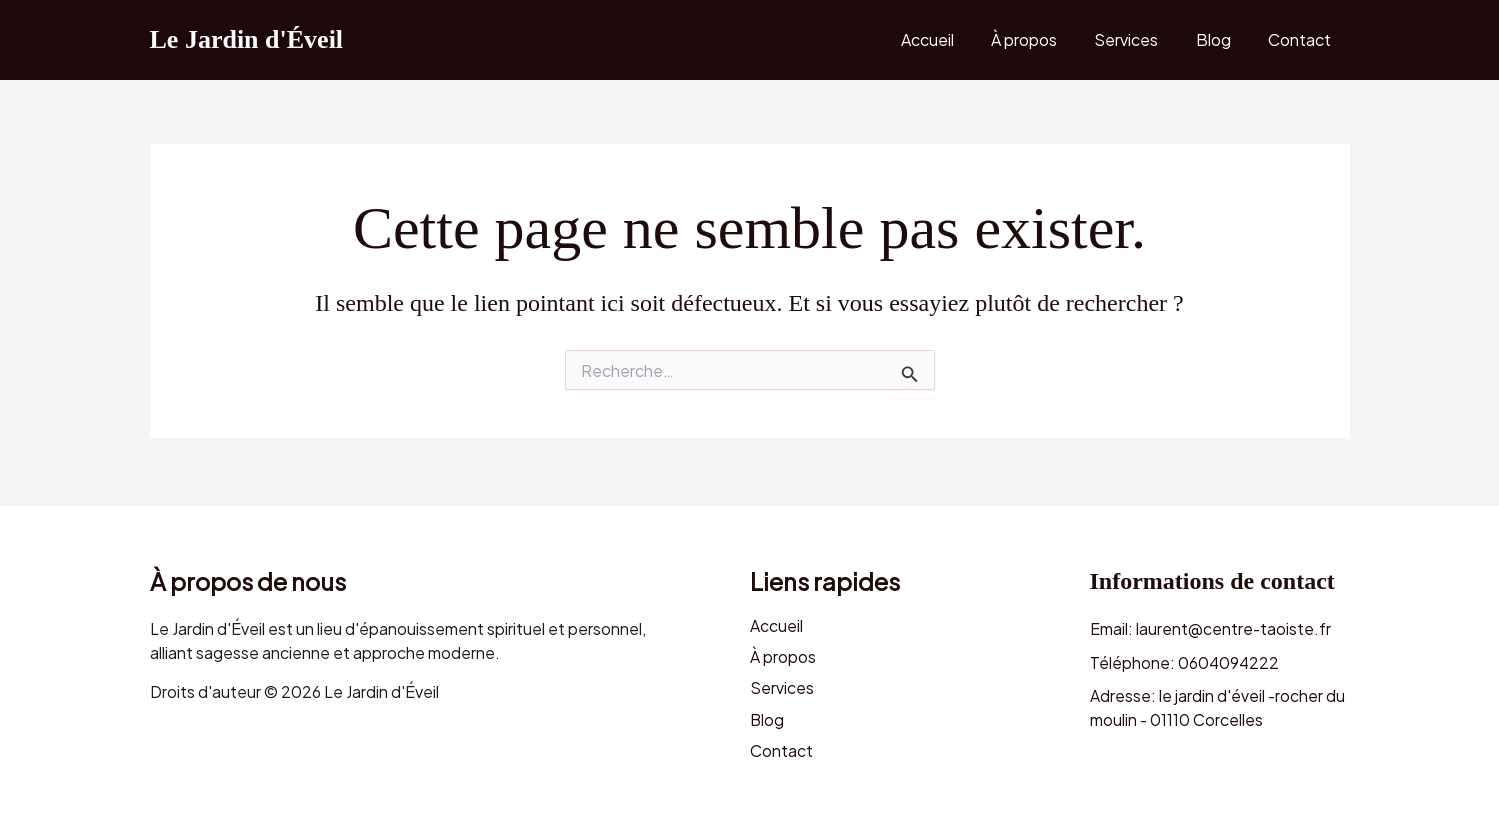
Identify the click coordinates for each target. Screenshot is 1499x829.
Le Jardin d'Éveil (247, 39)
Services (1140, 39)
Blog (1221, 39)
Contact (1302, 39)
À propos (1043, 39)
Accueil (951, 39)
